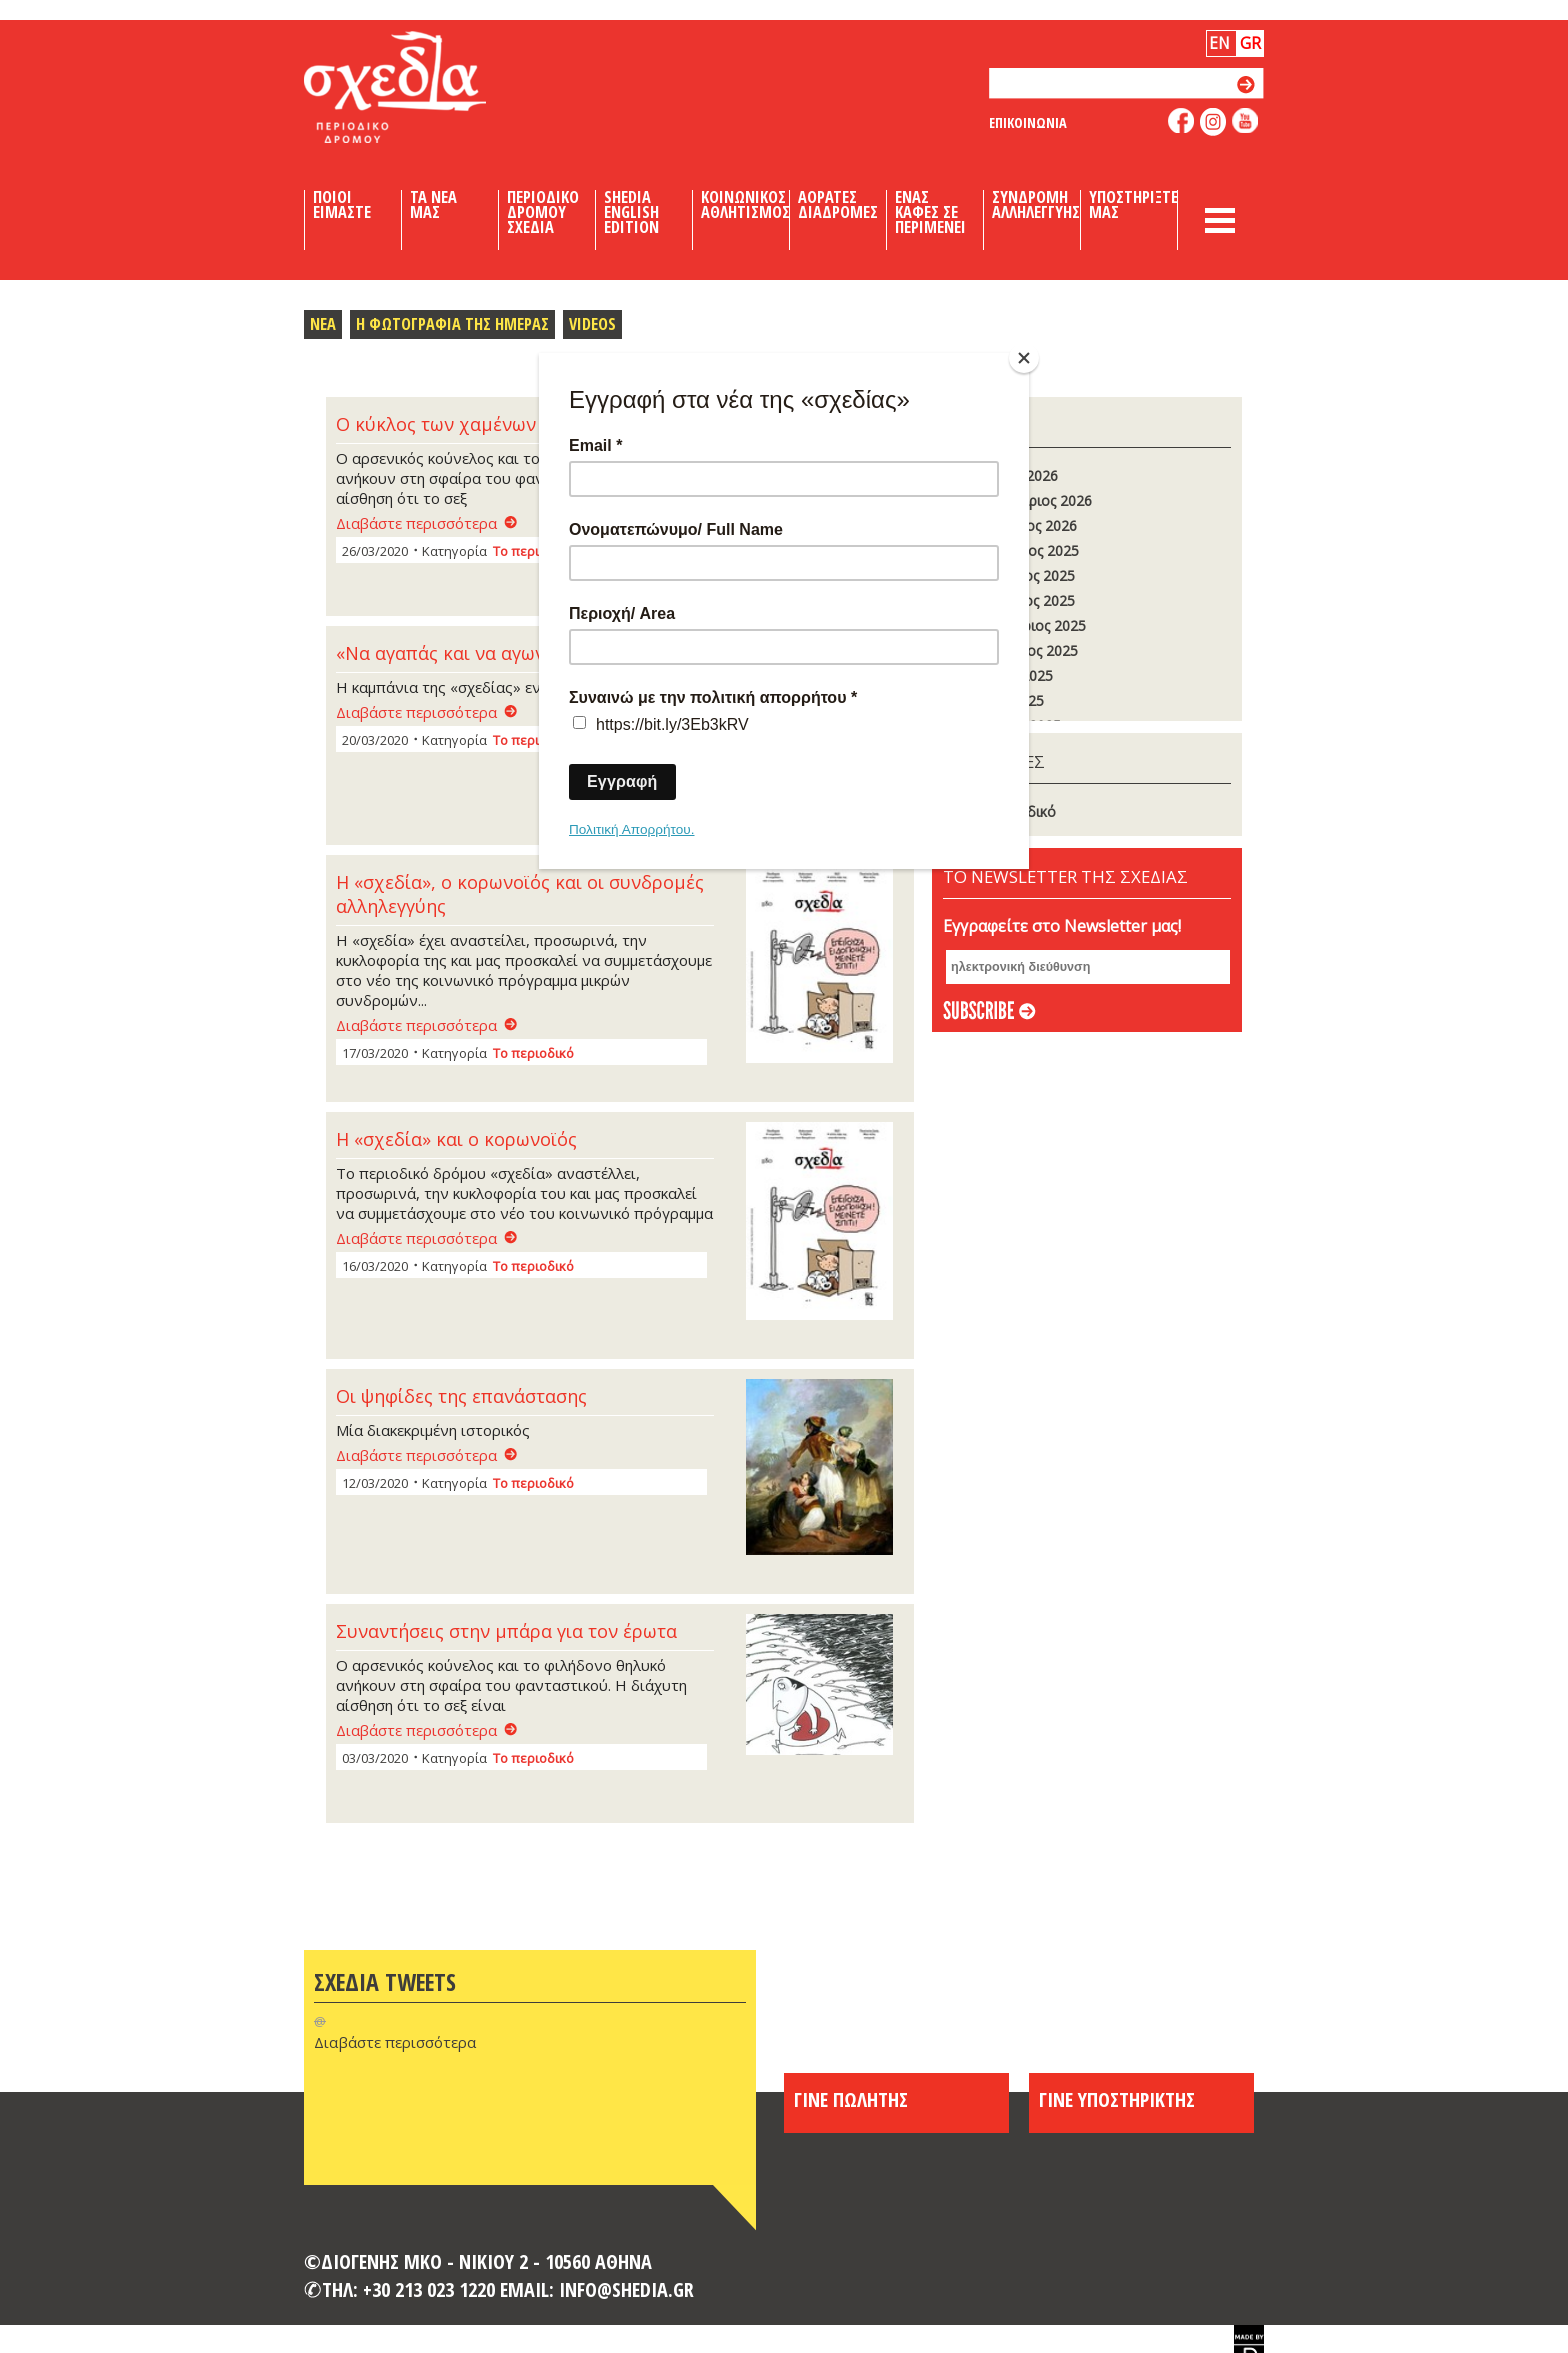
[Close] (1024, 358)
